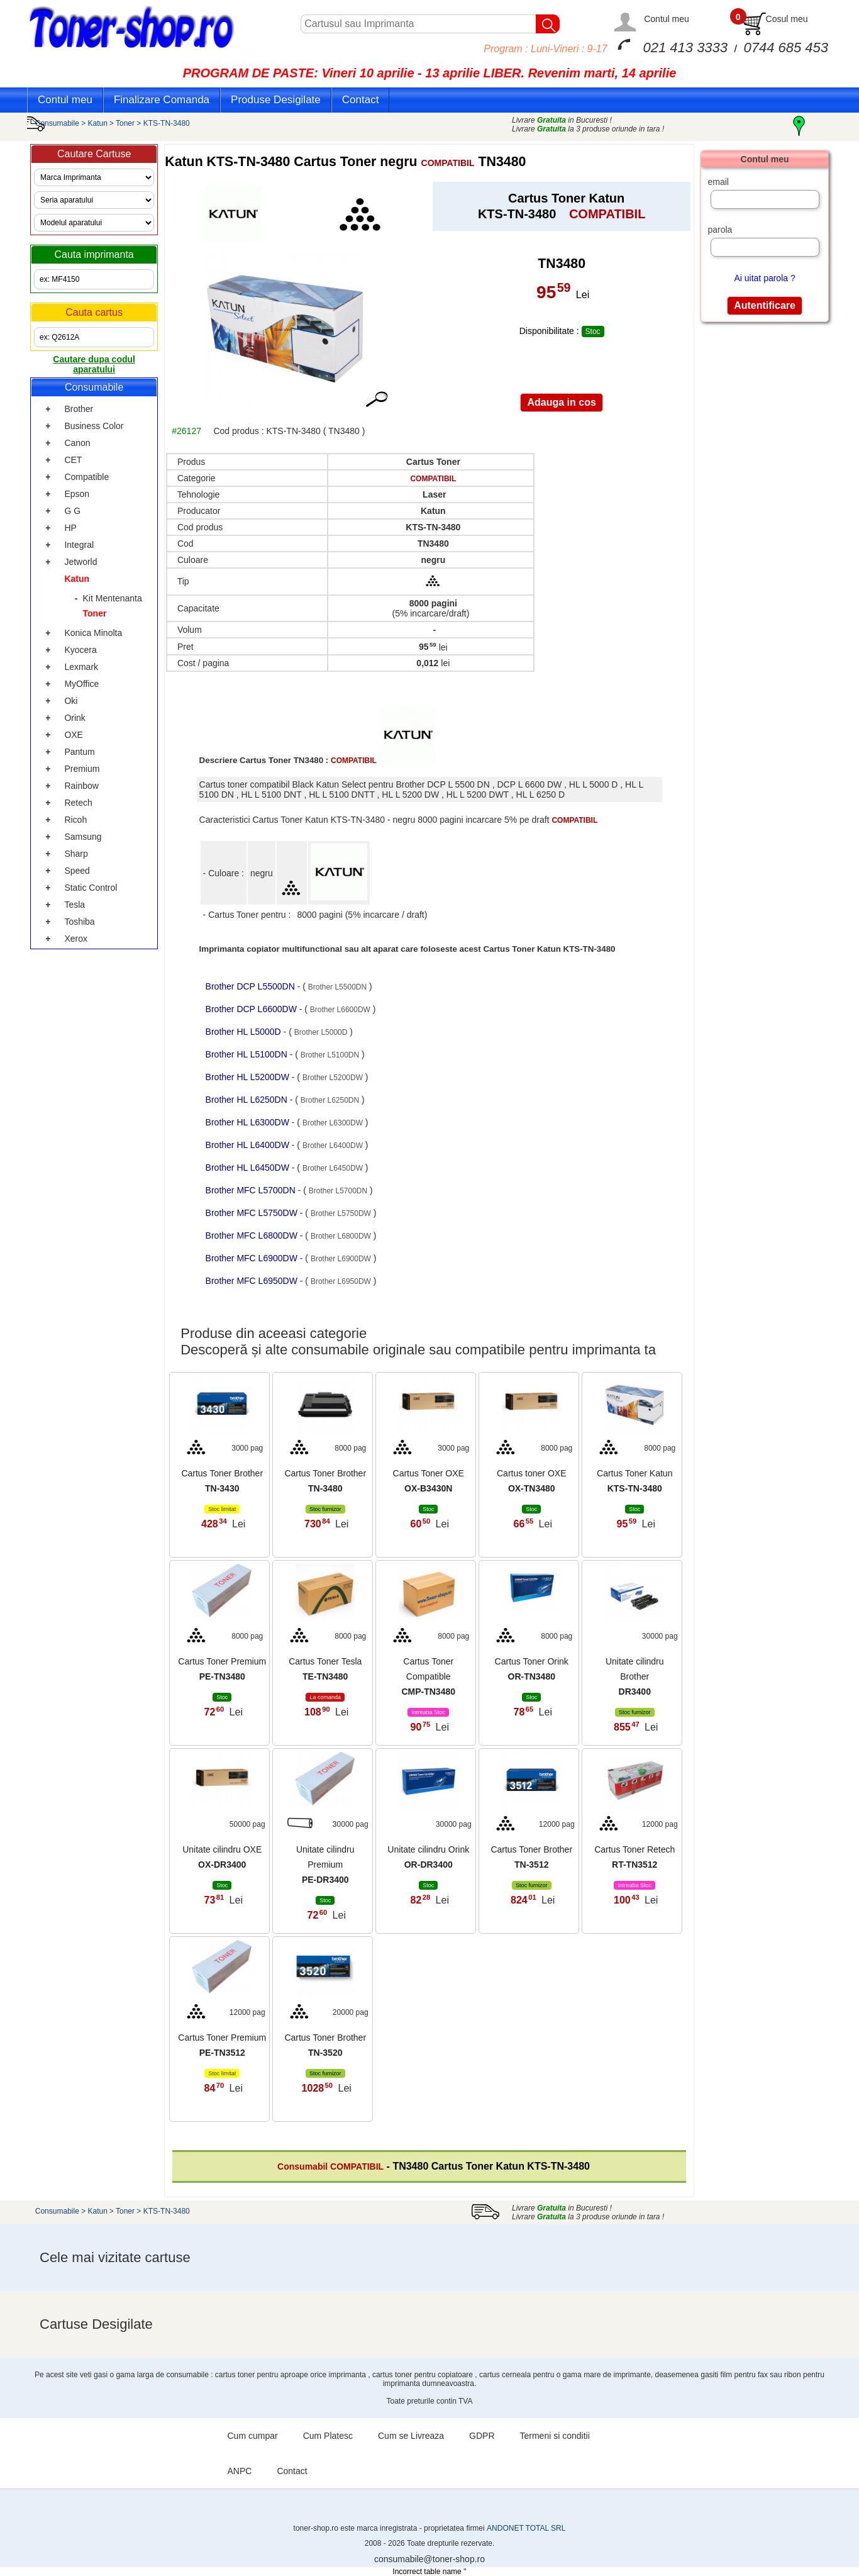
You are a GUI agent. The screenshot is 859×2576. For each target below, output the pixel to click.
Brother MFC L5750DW (253, 1213)
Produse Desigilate (276, 100)
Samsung (82, 837)
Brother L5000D (321, 1032)
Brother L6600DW (340, 1009)
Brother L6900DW (341, 1258)
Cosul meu (787, 19)
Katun (98, 123)
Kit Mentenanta (112, 598)
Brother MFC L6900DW (253, 1258)
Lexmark (81, 667)
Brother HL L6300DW (249, 1122)
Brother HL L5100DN (248, 1054)
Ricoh (75, 820)
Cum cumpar (253, 2436)
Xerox (75, 939)
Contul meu (666, 19)
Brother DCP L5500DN (251, 986)
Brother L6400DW (332, 1145)
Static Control (90, 888)
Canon (77, 443)
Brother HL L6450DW (249, 1168)
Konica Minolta (93, 633)
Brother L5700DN (338, 1190)
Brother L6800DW (341, 1236)
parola (719, 230)
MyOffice (81, 684)
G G (72, 511)
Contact (360, 100)
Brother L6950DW (341, 1281)
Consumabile (57, 123)
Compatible (86, 477)
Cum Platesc (328, 2436)
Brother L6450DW (332, 1168)
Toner (125, 123)
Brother (78, 409)
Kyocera (80, 650)
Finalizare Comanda (161, 100)
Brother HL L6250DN (248, 1100)
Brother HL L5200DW (249, 1077)
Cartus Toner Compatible (428, 1676)
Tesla (74, 905)
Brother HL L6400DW (249, 1145)
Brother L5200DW (332, 1077)
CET (73, 460)
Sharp (75, 854)
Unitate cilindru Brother (635, 1676)
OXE (73, 735)
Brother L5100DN (330, 1055)
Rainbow (81, 786)
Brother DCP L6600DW (252, 1009)
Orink (74, 718)
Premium (81, 769)
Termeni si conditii (555, 2436)
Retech (78, 803)
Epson (76, 494)
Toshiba (79, 922)
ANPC (240, 2471)
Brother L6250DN (330, 1100)
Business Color (93, 426)
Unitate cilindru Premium (325, 1864)
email (717, 182)
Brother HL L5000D (245, 1032)
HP (70, 528)
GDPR (481, 2436)
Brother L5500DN (337, 987)
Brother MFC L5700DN (252, 1190)
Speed (76, 871)
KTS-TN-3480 (166, 123)
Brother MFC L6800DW (253, 1235)
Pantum (79, 752)
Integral (79, 545)
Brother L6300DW (332, 1122)
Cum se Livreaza (411, 2436)
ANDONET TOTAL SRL (526, 2528)
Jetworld (80, 562)
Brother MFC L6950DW (253, 1281)
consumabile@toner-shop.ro (429, 2559)
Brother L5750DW (341, 1213)
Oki (70, 701)
